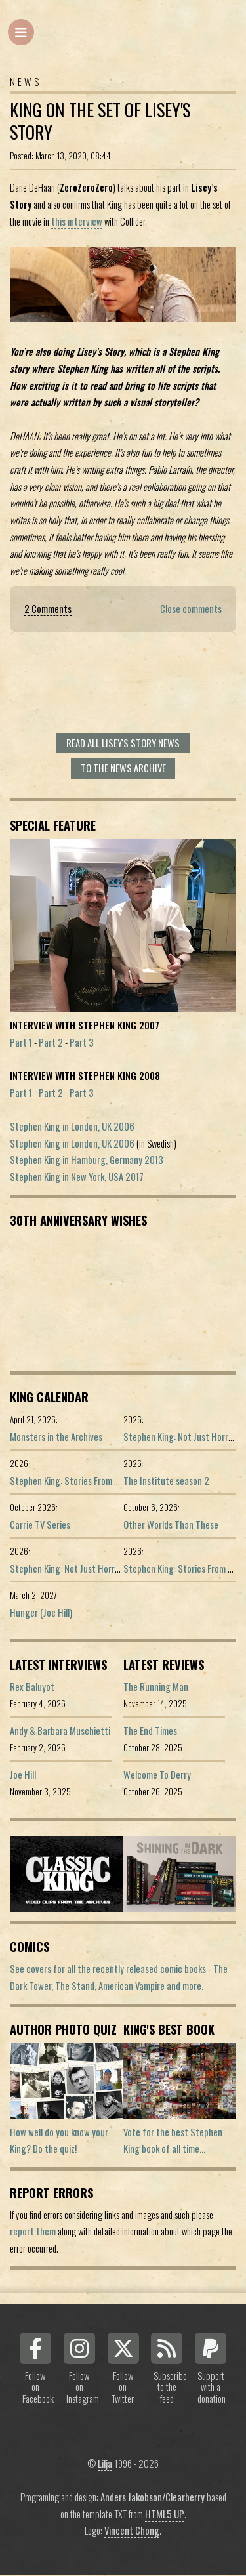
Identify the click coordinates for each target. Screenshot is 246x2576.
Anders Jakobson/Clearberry (152, 2497)
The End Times (150, 1730)
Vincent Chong (131, 2530)
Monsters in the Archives (56, 1437)
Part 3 (82, 1042)
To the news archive (123, 768)
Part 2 (51, 1042)
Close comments (191, 608)
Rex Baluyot (32, 1686)
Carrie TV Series (40, 1524)
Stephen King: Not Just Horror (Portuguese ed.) (99, 1568)
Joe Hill (23, 1774)
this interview (76, 221)
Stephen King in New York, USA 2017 (77, 1177)
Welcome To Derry (157, 1774)
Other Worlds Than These (170, 1524)
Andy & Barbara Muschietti (60, 1730)
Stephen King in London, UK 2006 (72, 1126)
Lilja (105, 2463)
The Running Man (155, 1686)
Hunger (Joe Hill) (41, 1612)
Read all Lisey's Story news (123, 743)
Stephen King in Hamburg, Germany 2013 (86, 1160)
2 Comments (48, 608)
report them (33, 2231)
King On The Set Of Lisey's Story (100, 121)
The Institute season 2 (166, 1480)
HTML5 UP (164, 2514)
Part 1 (21, 1042)
